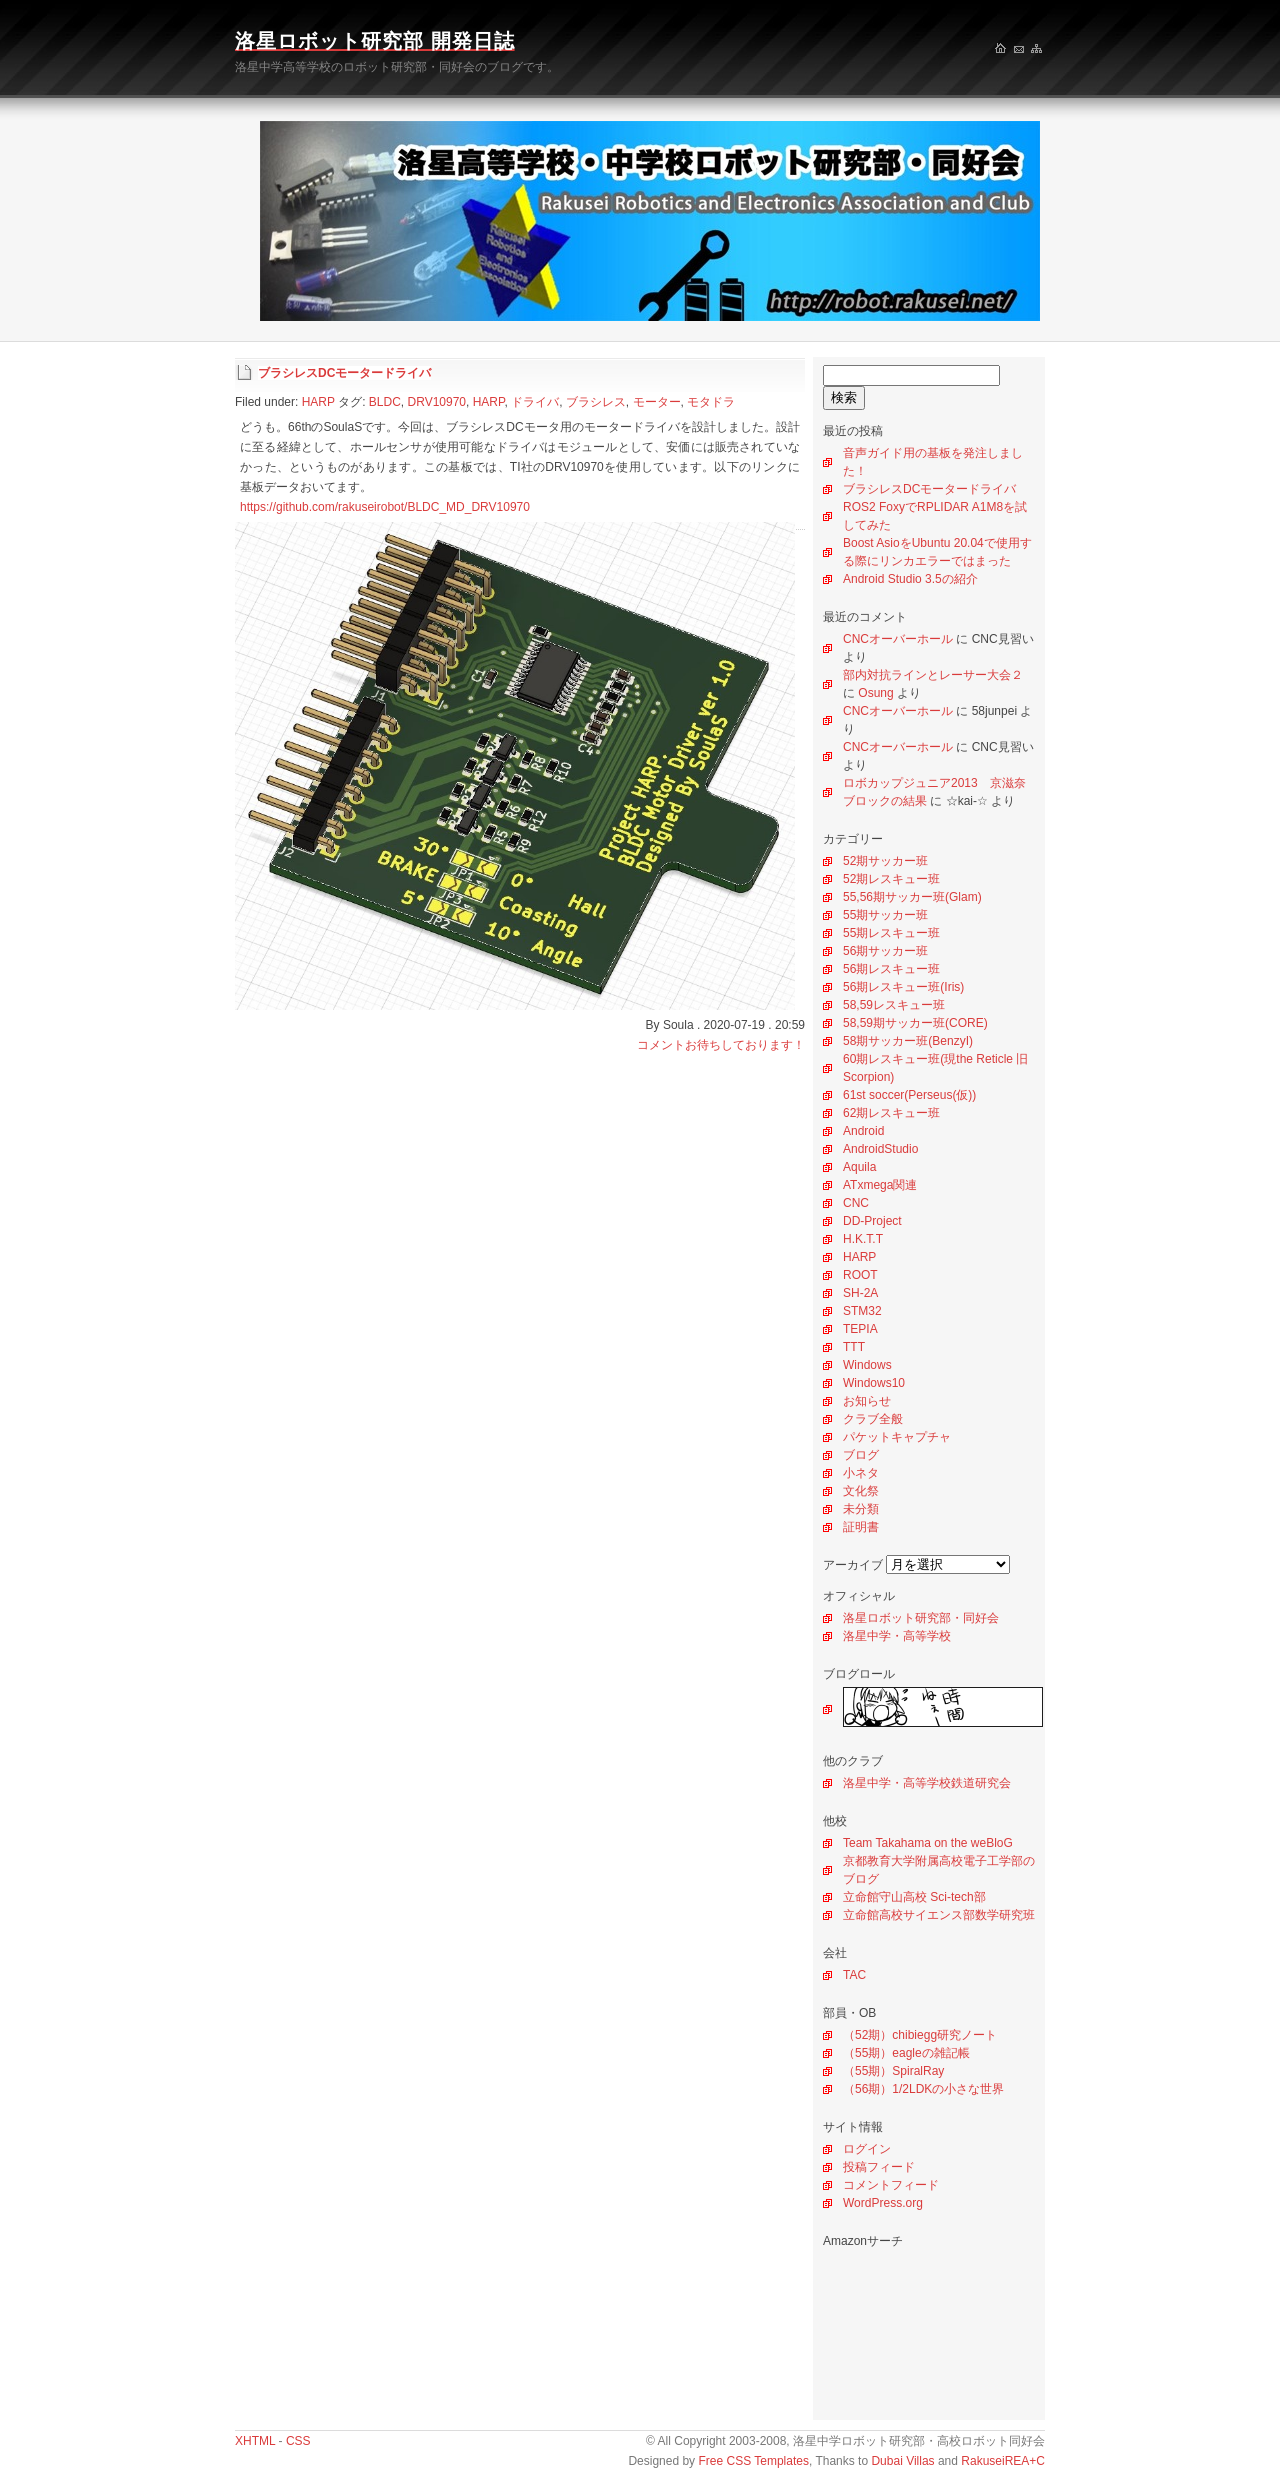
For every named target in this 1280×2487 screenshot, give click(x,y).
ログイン (867, 2149)
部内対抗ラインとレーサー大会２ (933, 675)
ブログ (861, 1455)
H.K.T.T (863, 1239)
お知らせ (867, 1401)
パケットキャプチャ (897, 1437)
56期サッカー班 (885, 951)
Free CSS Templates (753, 2461)
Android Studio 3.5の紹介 (910, 579)
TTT (854, 1347)
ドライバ (535, 402)
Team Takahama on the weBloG (928, 1843)
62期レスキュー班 (891, 1113)
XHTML (255, 2441)
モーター (657, 402)
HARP (859, 1257)
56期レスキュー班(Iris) (903, 987)
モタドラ (711, 402)
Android (863, 1131)
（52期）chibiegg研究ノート (920, 2035)
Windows (867, 1365)
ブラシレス (596, 402)
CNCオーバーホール (898, 639)
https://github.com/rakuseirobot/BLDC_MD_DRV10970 (385, 507)
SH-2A (860, 1293)
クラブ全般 (873, 1419)
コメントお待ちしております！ (721, 1045)
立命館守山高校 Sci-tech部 (914, 1897)
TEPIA (860, 1329)
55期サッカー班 (885, 915)
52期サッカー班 (885, 861)
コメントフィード (891, 2185)
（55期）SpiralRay (893, 2071)
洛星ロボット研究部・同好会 (921, 1618)
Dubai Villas (902, 2461)
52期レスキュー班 (891, 879)
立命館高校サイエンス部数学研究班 (939, 1915)
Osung (875, 693)
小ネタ (861, 1473)
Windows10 (874, 1383)
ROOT (860, 1275)
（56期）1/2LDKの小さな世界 (923, 2089)
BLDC (385, 402)
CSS (298, 2441)
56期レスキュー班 (891, 969)
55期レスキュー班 (891, 933)
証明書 (861, 1527)
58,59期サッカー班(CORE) (915, 1023)
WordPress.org (883, 2203)
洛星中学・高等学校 (897, 1636)
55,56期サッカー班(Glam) (912, 897)
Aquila (859, 1167)
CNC (856, 1203)
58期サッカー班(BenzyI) (908, 1041)
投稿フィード (879, 2167)
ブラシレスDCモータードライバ (929, 489)
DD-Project (872, 1221)
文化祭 (861, 1491)
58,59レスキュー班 (894, 1005)
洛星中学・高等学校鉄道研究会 (927, 1783)
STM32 (862, 1311)
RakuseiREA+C (1003, 2461)
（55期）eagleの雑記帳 (906, 2053)
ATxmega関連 (880, 1185)
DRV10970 (437, 402)
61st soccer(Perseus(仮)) (909, 1095)
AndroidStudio (880, 1149)
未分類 (861, 1509)
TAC (854, 1975)
